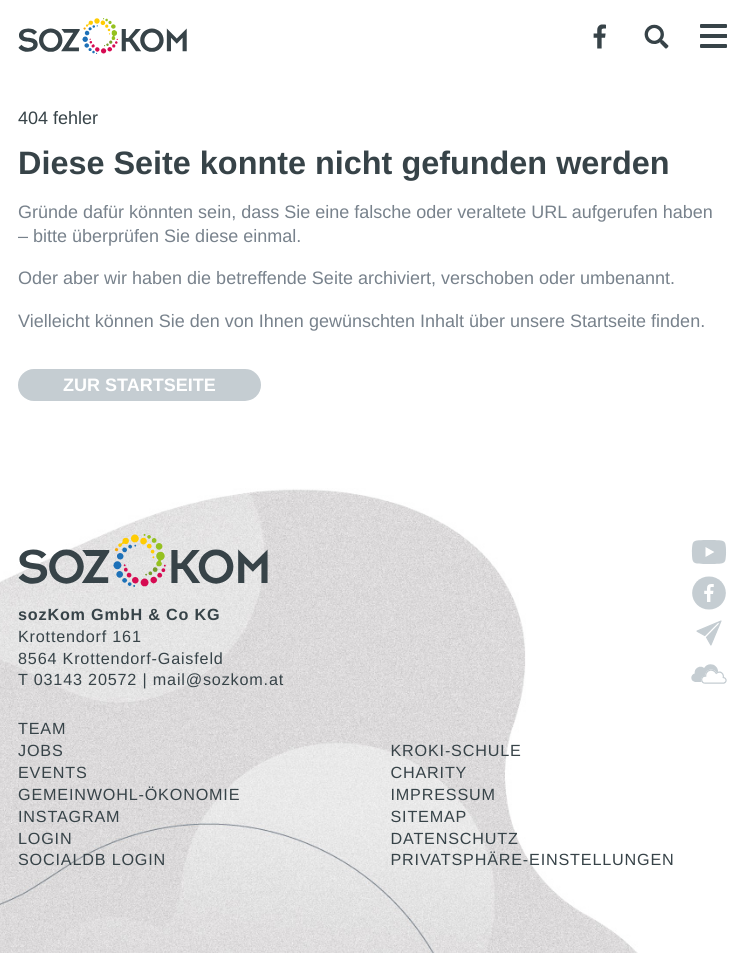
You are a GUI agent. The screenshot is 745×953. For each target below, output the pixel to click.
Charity (429, 773)
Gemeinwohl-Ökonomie (129, 795)
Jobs (41, 751)
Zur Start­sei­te (139, 385)
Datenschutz (455, 839)
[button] (656, 36)
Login (45, 839)
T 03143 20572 (77, 680)
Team (42, 729)
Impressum (443, 795)
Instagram (69, 817)
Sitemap (429, 817)
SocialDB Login (92, 860)
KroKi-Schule (456, 751)
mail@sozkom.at (218, 680)
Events (53, 773)
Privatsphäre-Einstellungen (533, 860)
